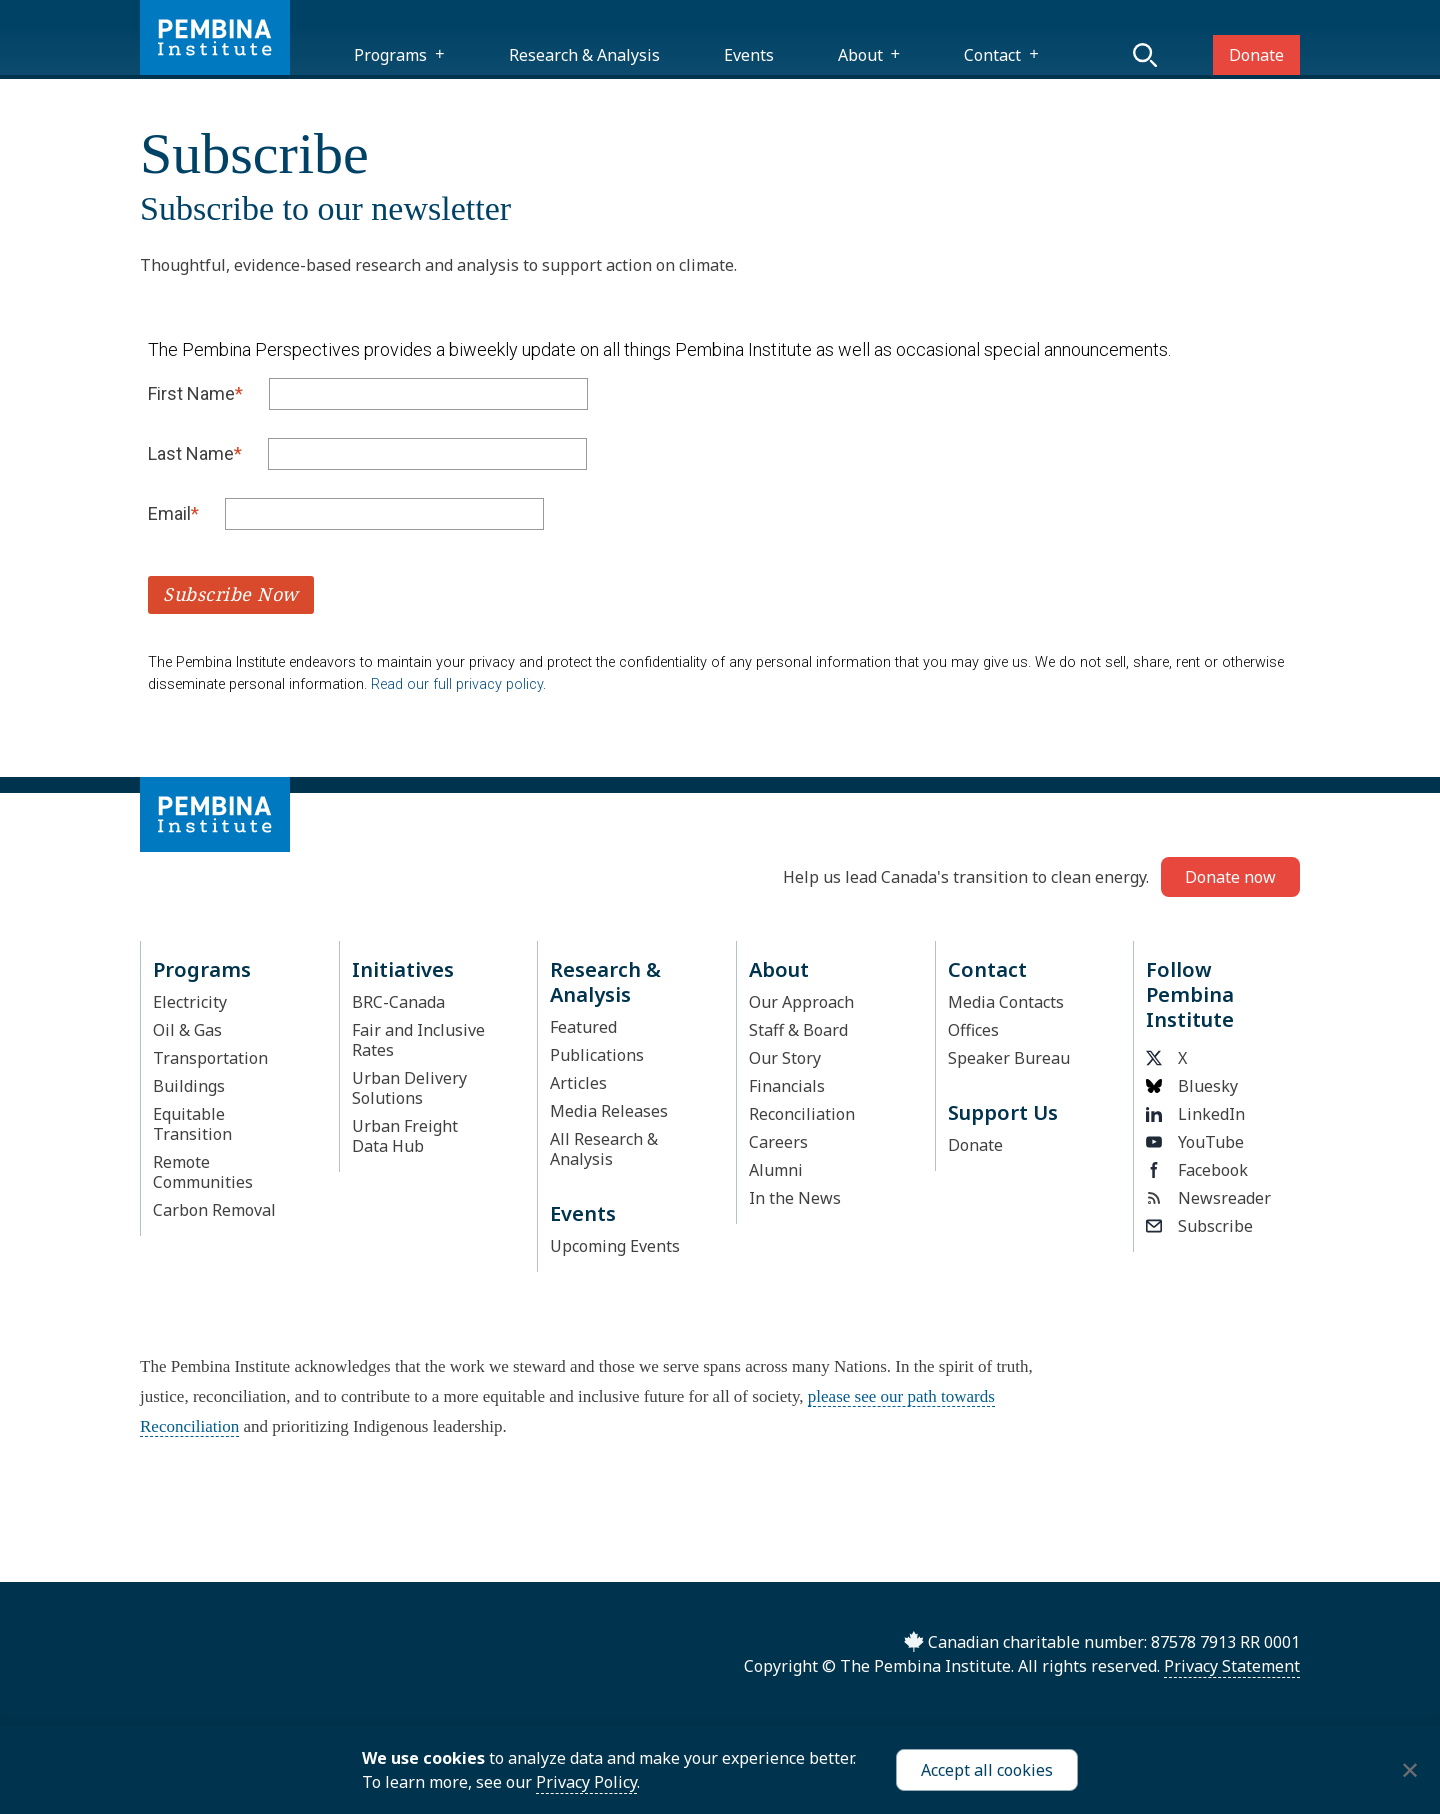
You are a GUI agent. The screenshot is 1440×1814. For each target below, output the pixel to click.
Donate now (1230, 877)
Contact (992, 55)
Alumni (776, 1170)
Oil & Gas (187, 1030)
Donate (1256, 55)
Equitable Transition (192, 1124)
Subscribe (1199, 1226)
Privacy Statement (1232, 1666)
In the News (795, 1198)
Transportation (210, 1058)
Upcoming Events (615, 1246)
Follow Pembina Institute (1190, 994)
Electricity (190, 1002)
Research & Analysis (584, 55)
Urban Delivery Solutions (409, 1088)
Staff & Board (798, 1030)
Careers (778, 1142)
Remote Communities (203, 1172)
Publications (597, 1055)
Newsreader (1208, 1198)
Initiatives (403, 969)
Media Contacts (1006, 1002)
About (860, 55)
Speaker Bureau (1009, 1058)
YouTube (1195, 1142)
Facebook (1197, 1170)
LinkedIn (1195, 1114)
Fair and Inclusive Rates (418, 1040)
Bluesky (1192, 1086)
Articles (578, 1083)
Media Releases (609, 1111)
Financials (787, 1086)
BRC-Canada (398, 1002)
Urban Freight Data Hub (405, 1136)
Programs (390, 55)
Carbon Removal (214, 1210)
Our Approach (801, 1002)
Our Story (785, 1058)
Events (749, 55)
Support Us (1003, 1112)
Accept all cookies (987, 1770)
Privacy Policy (586, 1782)
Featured (583, 1027)
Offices (973, 1030)
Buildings (189, 1086)
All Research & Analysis (604, 1149)
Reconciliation (802, 1114)
